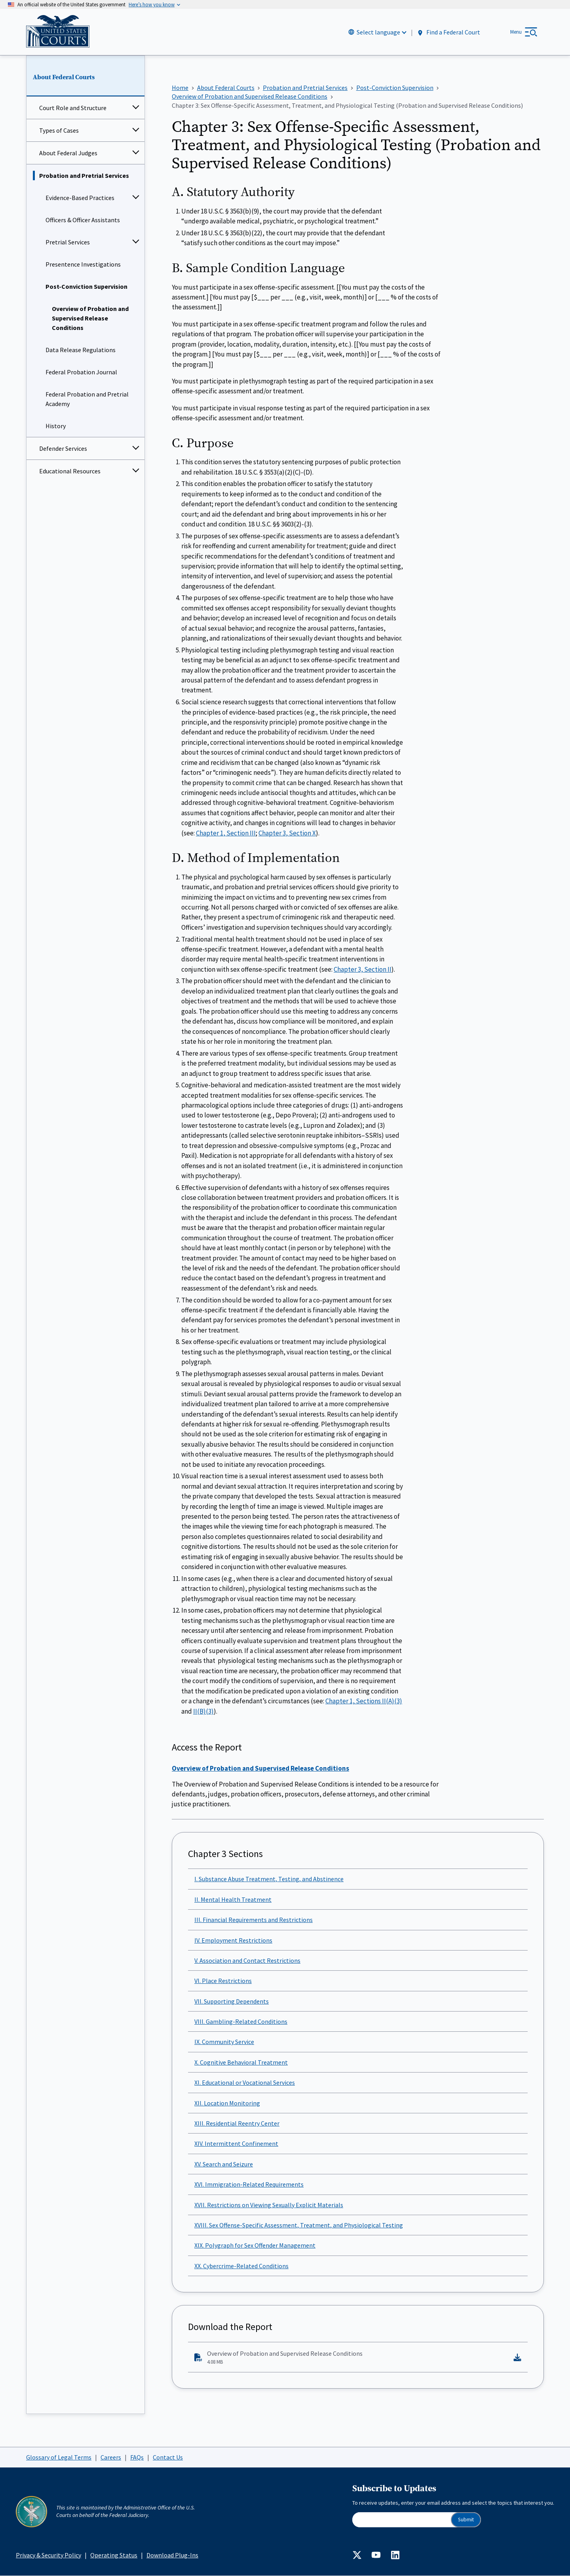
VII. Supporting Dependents (231, 2001)
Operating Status (113, 2555)
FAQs (137, 2457)
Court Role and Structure (72, 108)
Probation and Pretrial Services (84, 176)
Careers (111, 2457)
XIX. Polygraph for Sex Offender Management (254, 2246)
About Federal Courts (64, 77)
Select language (378, 32)
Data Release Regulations (81, 350)
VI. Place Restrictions (223, 1981)
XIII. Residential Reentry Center (236, 2124)
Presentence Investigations (83, 265)
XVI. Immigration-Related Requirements (249, 2185)
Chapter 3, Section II (362, 969)
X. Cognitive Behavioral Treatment (241, 2062)
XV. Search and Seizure (223, 2164)
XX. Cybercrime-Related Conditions (241, 2266)
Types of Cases (59, 131)
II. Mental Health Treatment (233, 1899)
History (56, 426)
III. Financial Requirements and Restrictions (253, 1920)
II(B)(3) (203, 1711)
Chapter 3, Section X (287, 833)
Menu (516, 32)
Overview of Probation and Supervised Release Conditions (90, 318)
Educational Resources (70, 471)
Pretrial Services (68, 242)
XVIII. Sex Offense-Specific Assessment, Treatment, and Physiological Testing (298, 2225)
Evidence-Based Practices (80, 198)
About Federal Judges (68, 153)
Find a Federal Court (448, 32)
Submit (466, 2520)
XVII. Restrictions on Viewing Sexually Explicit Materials (268, 2205)
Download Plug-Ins (172, 2555)
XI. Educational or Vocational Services (244, 2083)
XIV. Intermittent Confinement (236, 2144)
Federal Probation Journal (81, 372)
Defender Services (63, 449)
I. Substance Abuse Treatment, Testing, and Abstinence (269, 1879)
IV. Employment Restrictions (233, 1940)
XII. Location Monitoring (227, 2103)
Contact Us (168, 2457)
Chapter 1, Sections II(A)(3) (363, 1701)
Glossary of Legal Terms (58, 2457)
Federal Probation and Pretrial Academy (87, 399)
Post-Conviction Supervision (86, 287)
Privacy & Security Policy (48, 2555)
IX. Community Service (224, 2042)
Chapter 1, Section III (226, 833)
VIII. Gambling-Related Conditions (240, 2022)
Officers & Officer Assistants (83, 220)
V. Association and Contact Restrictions (247, 1960)
